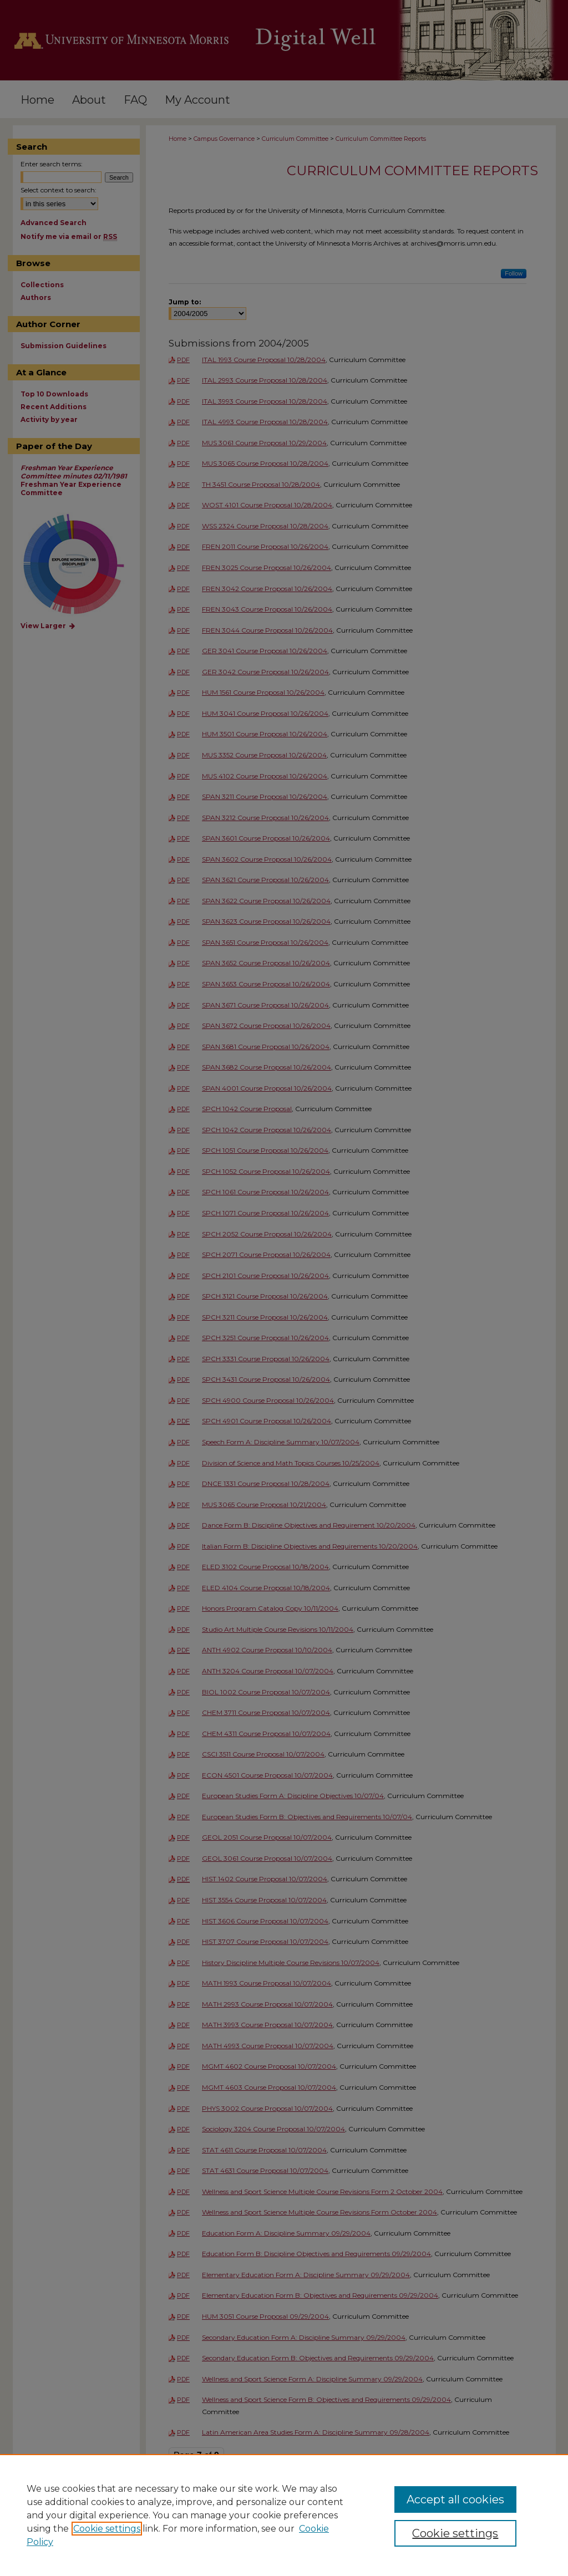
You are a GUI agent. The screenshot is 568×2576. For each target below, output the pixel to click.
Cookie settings (106, 2528)
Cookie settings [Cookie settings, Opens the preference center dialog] (455, 2533)
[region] (284, 2515)
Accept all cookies (455, 2499)
